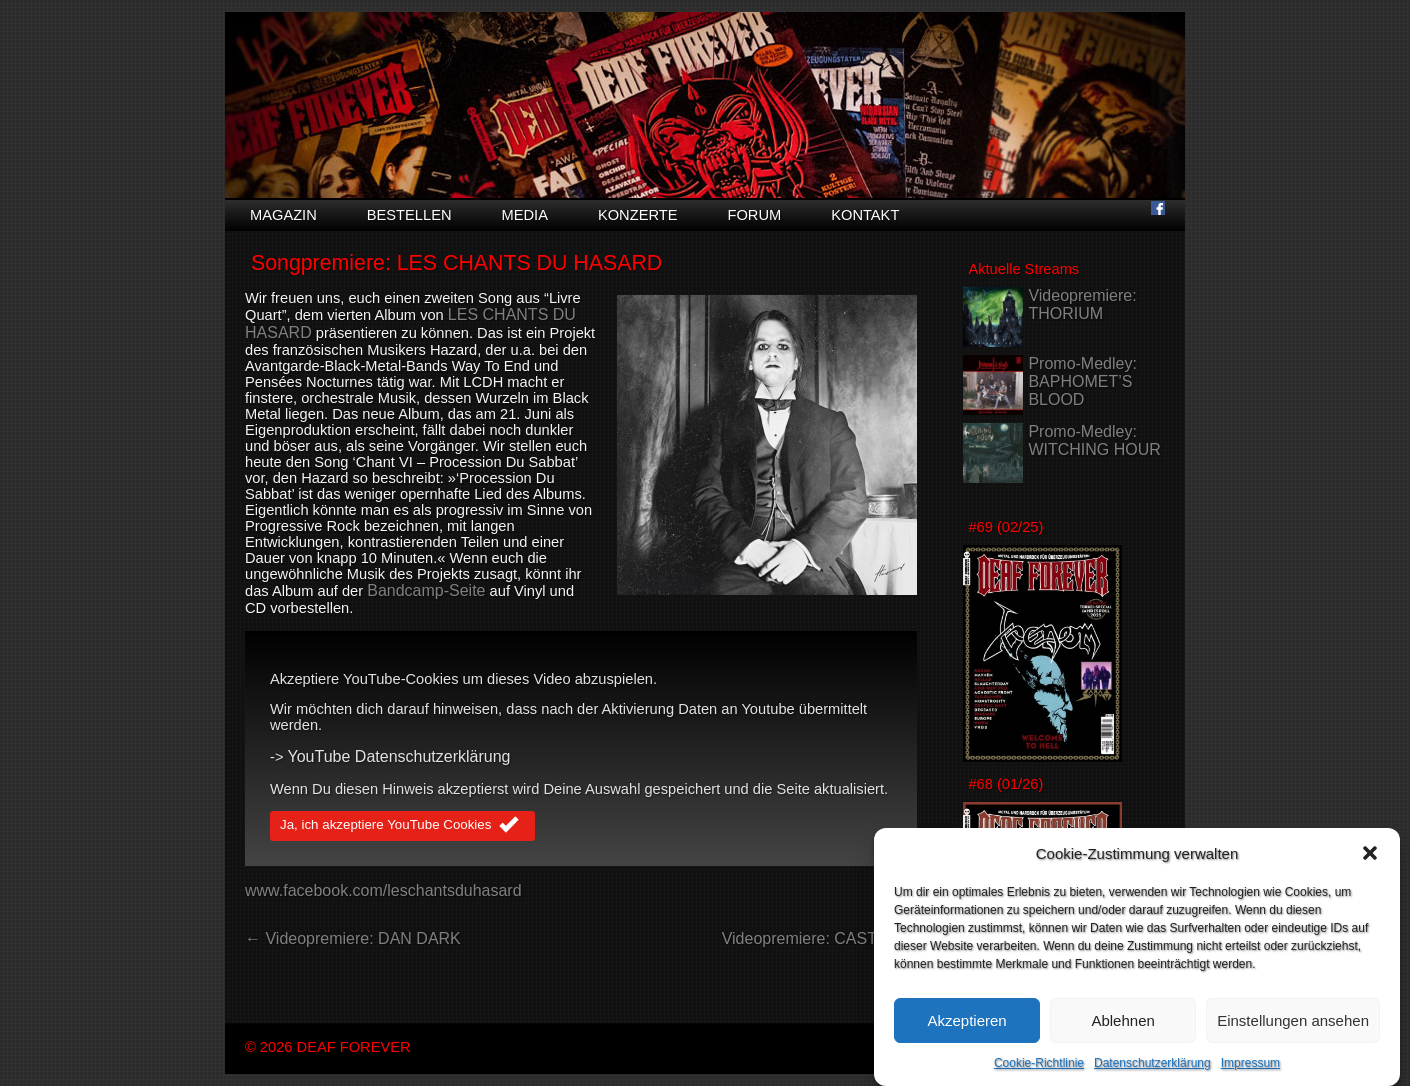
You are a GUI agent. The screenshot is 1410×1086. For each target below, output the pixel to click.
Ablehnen (1122, 1030)
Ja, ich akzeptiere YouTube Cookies (402, 826)
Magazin (283, 215)
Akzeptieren (966, 1030)
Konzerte (638, 215)
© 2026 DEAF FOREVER (328, 1047)
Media (525, 215)
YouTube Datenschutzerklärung (399, 756)
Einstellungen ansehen (1293, 1030)
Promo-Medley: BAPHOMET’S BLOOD (1082, 381)
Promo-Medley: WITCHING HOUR (1094, 440)
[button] (1370, 864)
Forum (754, 215)
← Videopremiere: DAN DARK (353, 938)
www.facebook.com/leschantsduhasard (383, 890)
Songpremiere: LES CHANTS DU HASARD (456, 263)
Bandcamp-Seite (426, 590)
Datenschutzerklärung (1152, 1074)
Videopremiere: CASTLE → (819, 938)
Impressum (1250, 1074)
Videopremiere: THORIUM (1082, 304)
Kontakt (865, 215)
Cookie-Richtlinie (1039, 1074)
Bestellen (409, 215)
